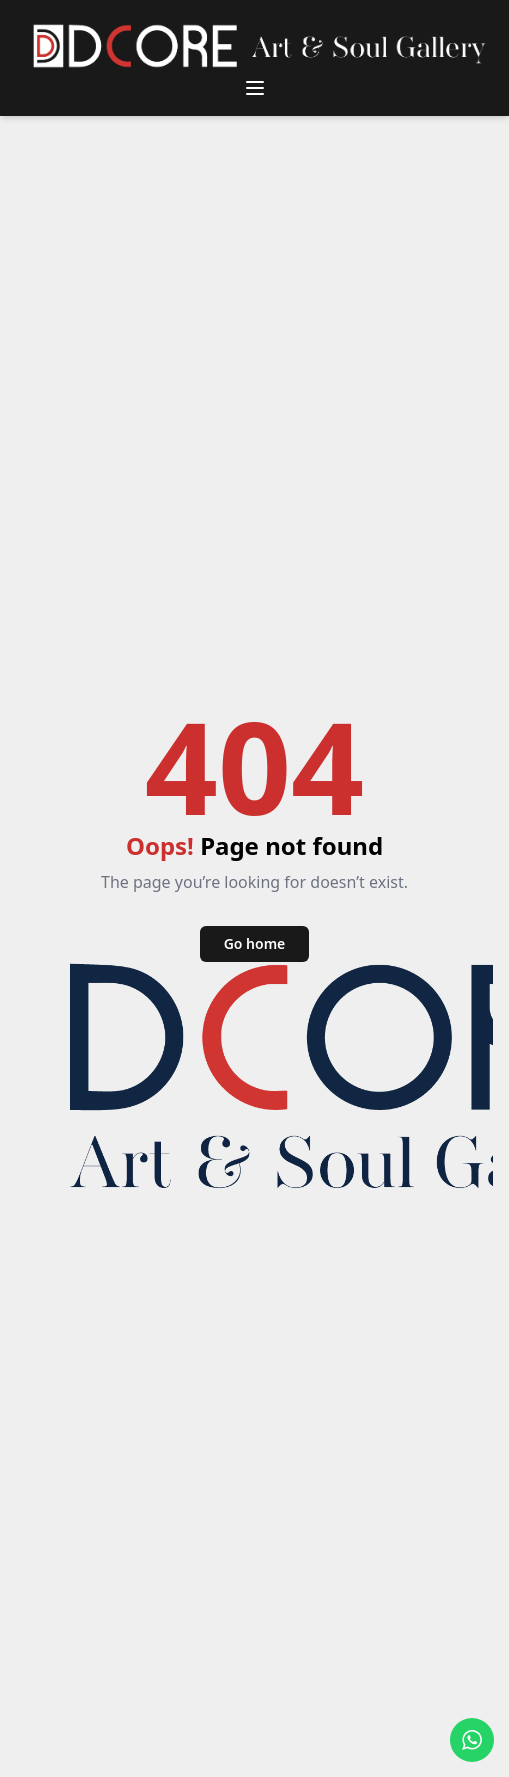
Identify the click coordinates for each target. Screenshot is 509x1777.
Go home (255, 943)
